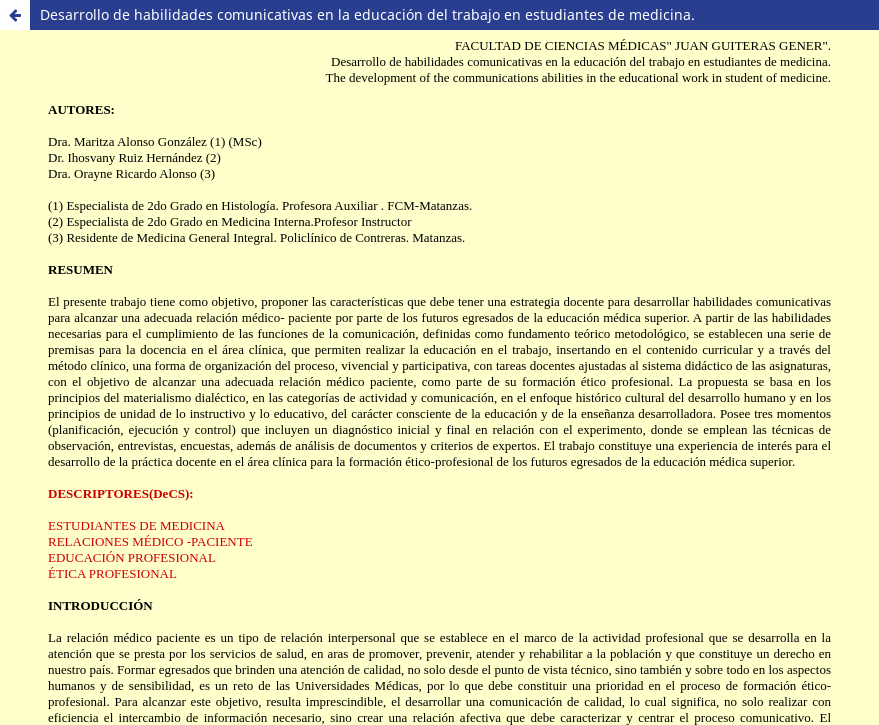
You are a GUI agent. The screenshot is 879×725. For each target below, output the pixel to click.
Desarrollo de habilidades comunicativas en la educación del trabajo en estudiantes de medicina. (367, 14)
